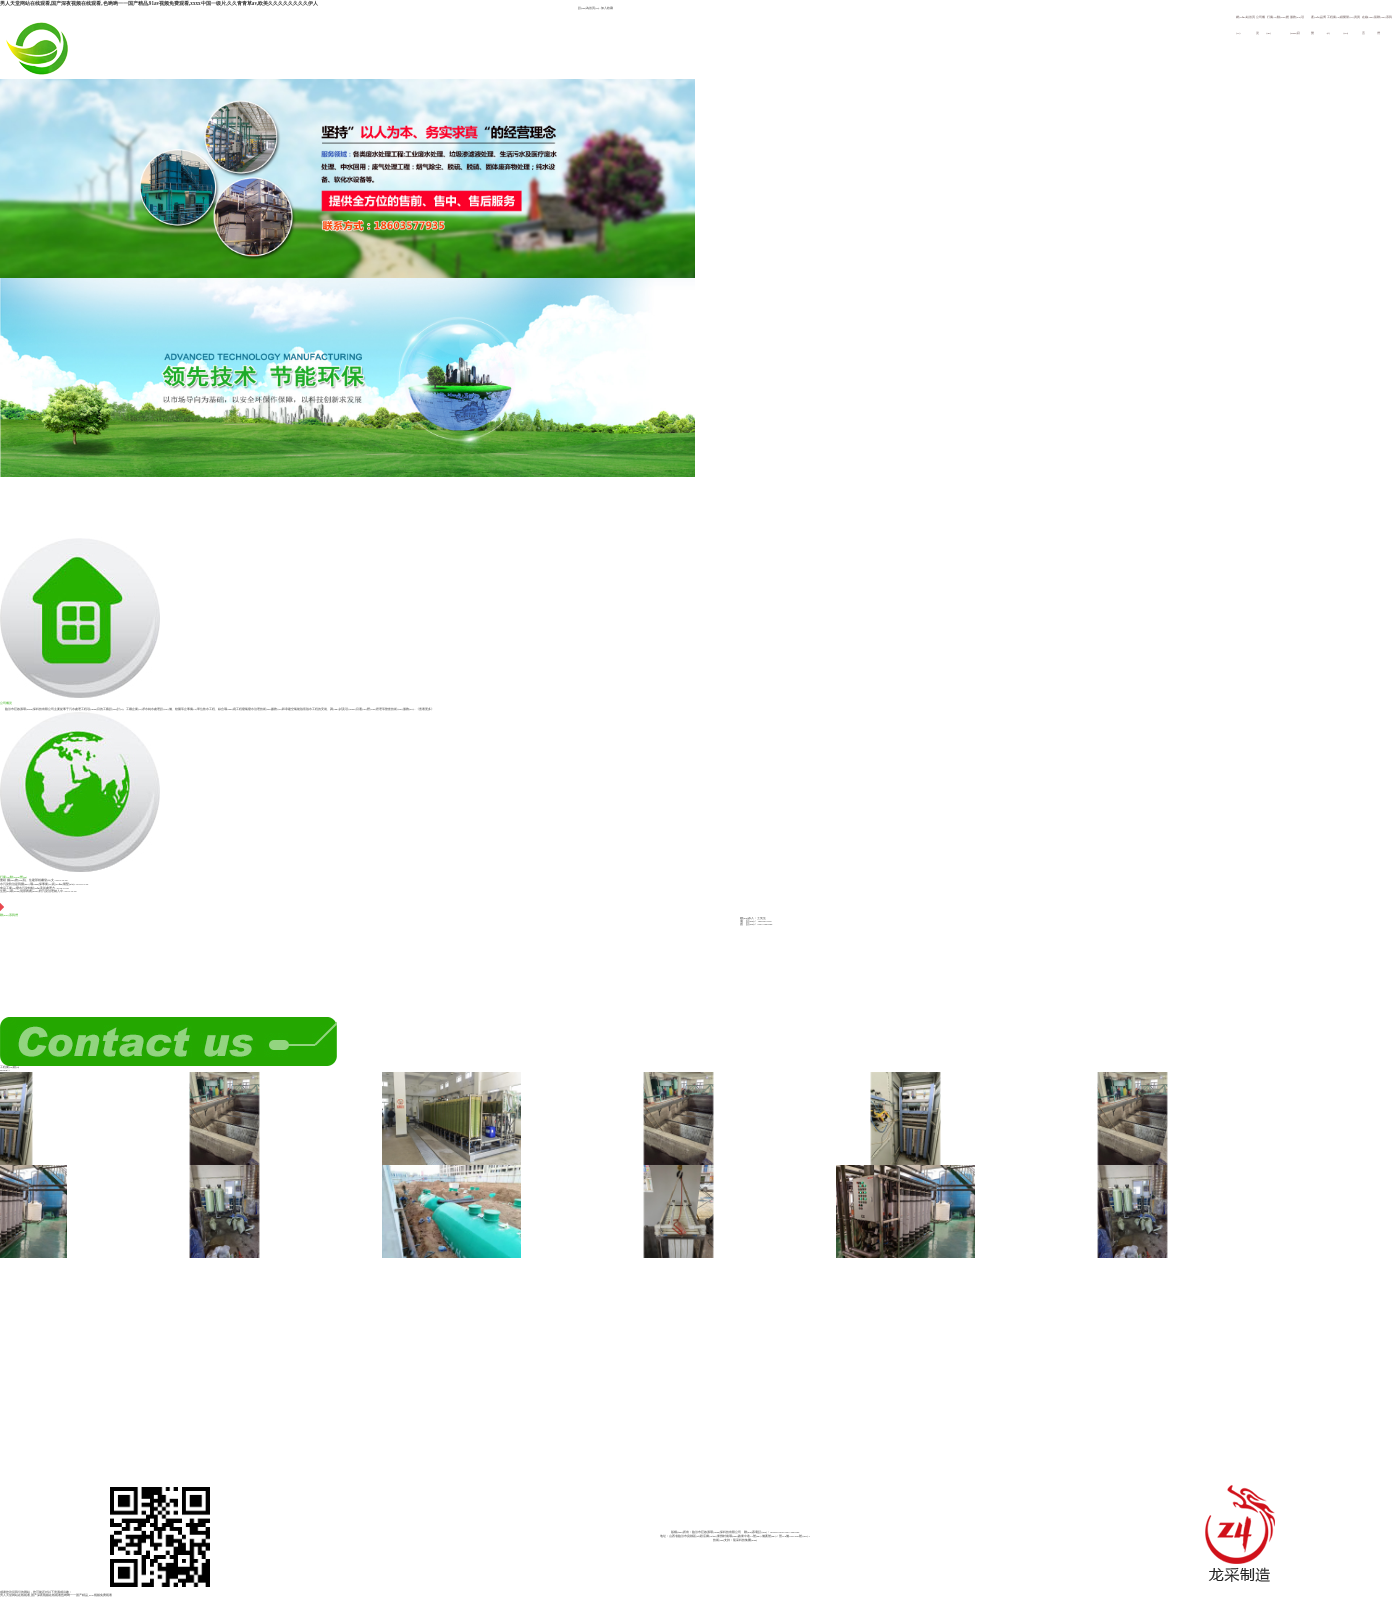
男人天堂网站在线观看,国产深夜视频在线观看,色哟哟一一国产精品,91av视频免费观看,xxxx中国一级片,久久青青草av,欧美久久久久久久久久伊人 (159, 3)
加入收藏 (607, 8)
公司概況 (80, 621)
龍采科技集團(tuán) (745, 1540)
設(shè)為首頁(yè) (588, 8)
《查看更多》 (425, 709)
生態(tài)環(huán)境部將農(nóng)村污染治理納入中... (32, 891)
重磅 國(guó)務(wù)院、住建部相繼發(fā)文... (28, 880)
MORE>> (5, 1070)
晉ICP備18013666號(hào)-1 (794, 1536)
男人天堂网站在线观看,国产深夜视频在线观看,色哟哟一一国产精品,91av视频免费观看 (56, 1595)
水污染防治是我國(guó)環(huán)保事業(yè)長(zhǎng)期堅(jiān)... (38, 884)
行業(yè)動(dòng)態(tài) (80, 795)
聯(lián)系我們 (9, 910)
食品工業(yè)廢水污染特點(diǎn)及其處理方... (28, 888)
